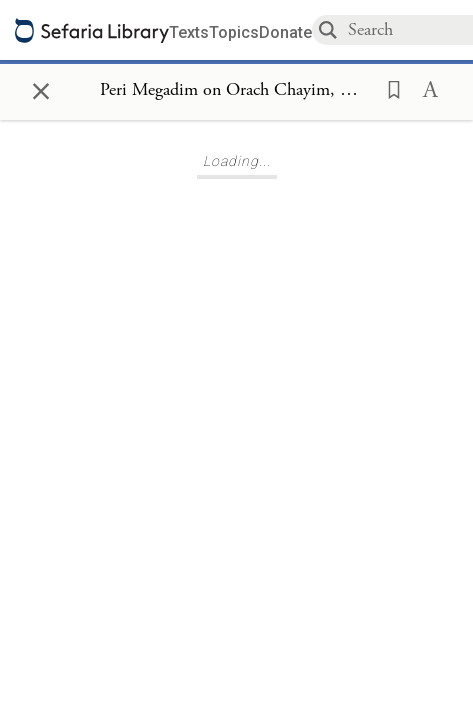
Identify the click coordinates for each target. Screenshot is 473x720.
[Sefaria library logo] (92, 30)
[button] (388, 88)
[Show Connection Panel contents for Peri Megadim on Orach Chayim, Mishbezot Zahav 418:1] (236, 91)
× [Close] (41, 88)
